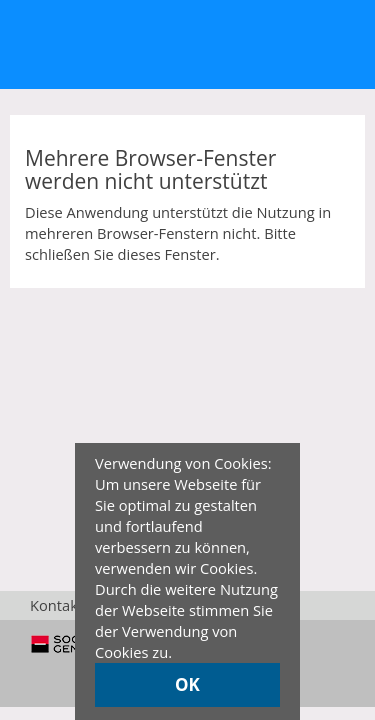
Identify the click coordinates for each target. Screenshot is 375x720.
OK (187, 684)
